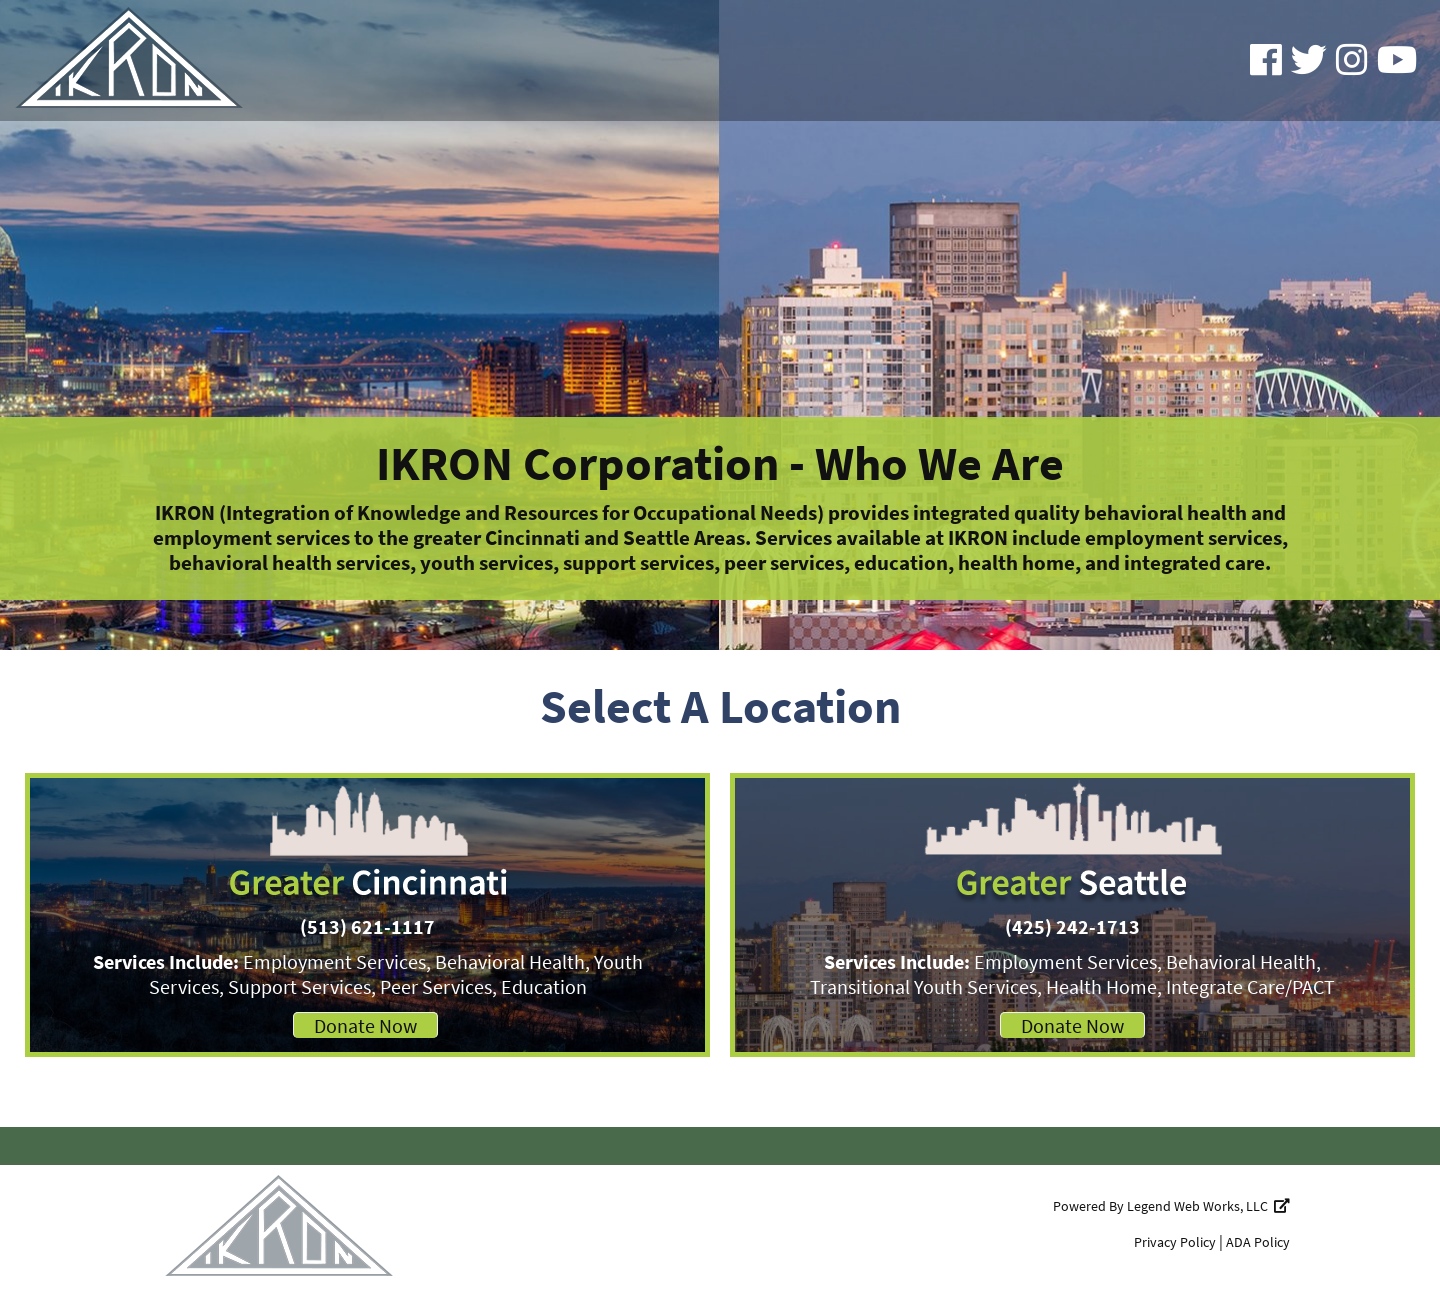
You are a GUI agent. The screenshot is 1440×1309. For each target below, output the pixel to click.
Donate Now (365, 1025)
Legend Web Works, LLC (1208, 1206)
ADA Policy (1258, 1242)
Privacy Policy (1175, 1242)
